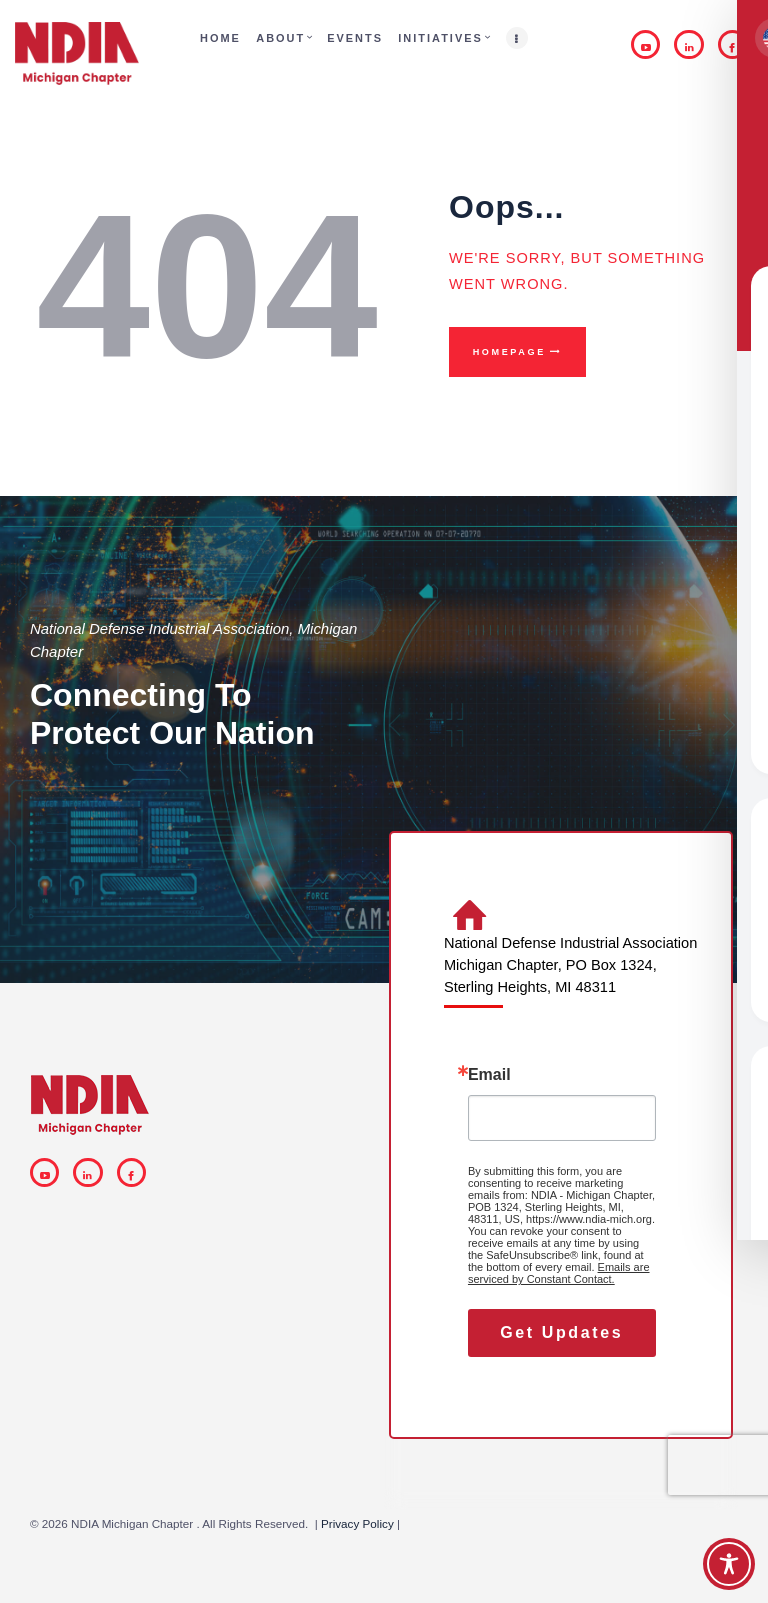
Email (489, 1075)
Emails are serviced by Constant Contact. (559, 1273)
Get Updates (561, 1332)
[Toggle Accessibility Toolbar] (729, 1564)
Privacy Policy (357, 1523)
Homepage (509, 352)
